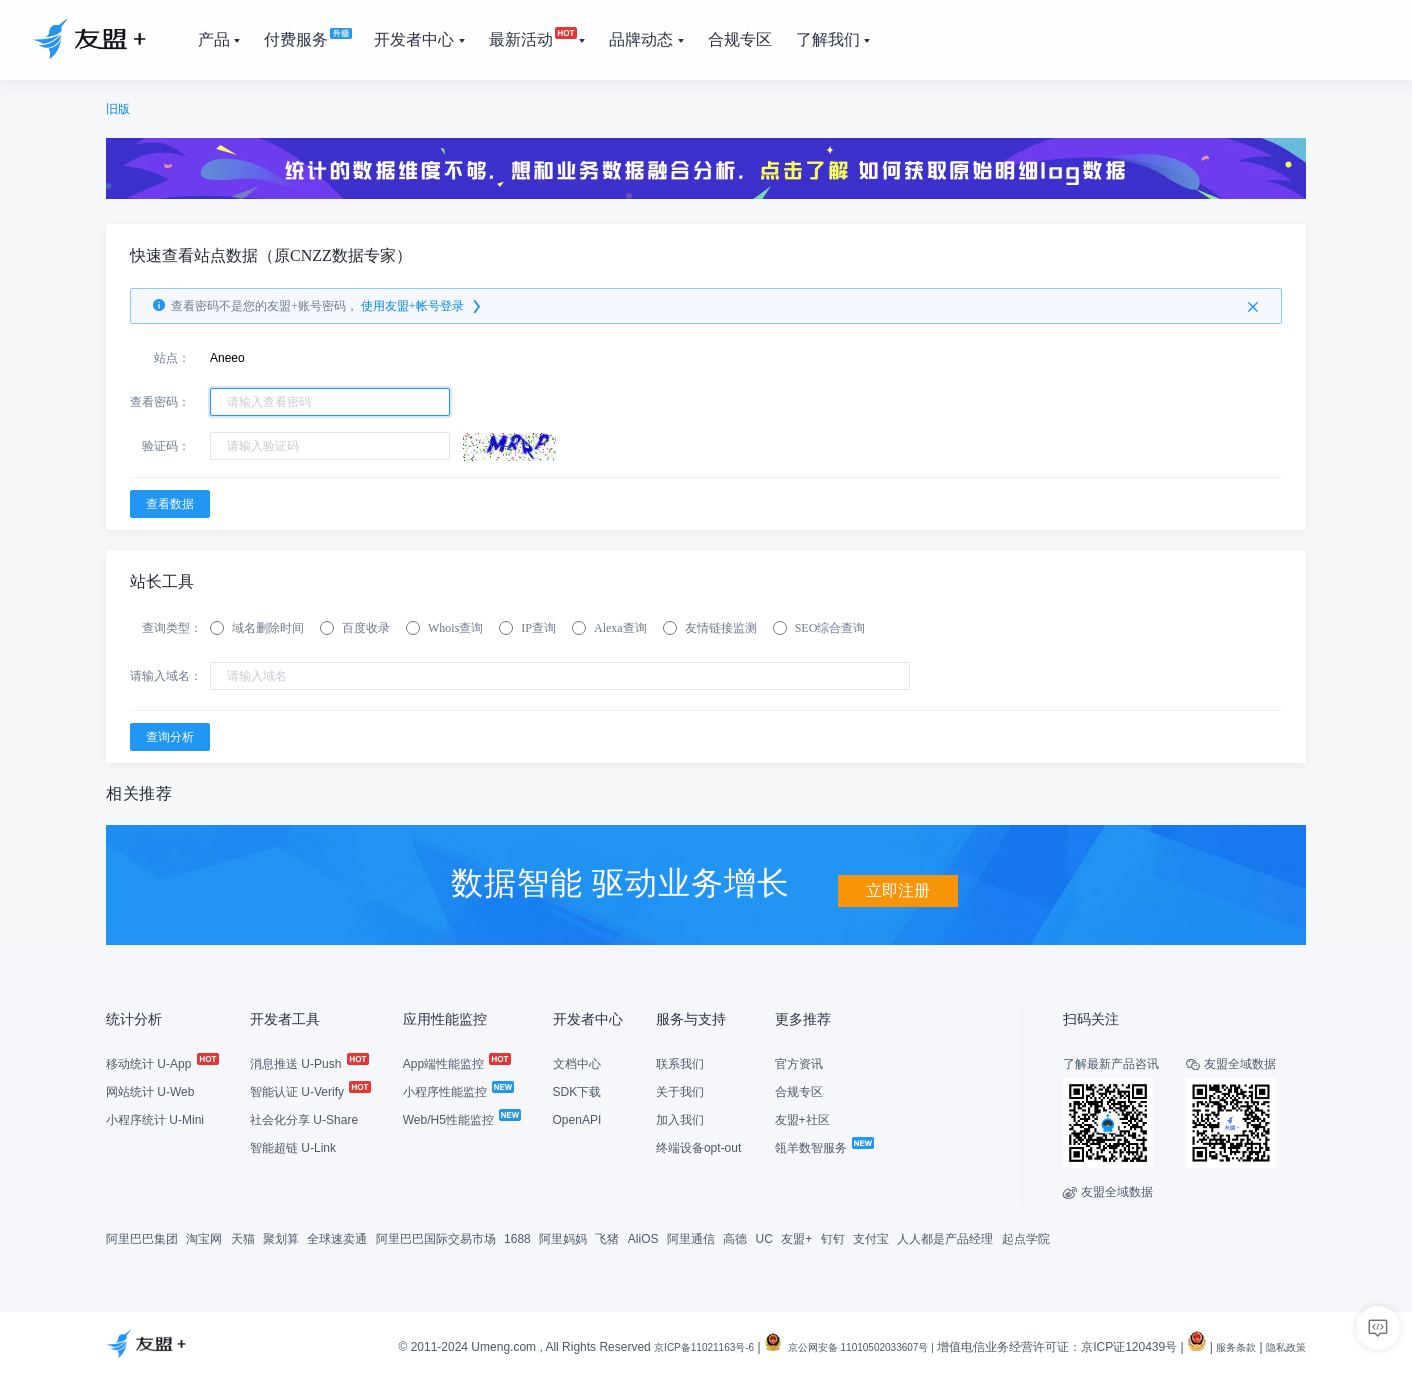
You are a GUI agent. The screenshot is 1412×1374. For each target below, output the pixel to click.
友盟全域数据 (1108, 1190)
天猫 (243, 1237)
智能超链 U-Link (293, 1146)
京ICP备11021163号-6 (648, 1345)
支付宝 (871, 1237)
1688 (517, 1237)
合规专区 (799, 1090)
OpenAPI (577, 1118)
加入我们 (680, 1118)
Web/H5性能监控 (461, 1118)
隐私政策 (1282, 1345)
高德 (735, 1237)
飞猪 (607, 1237)
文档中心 (577, 1062)
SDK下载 (577, 1090)
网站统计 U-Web (150, 1090)
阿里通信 (691, 1237)
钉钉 (833, 1237)
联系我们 (680, 1062)
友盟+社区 (802, 1118)
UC (764, 1237)
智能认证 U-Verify (309, 1090)
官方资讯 (799, 1062)
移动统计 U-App (161, 1062)
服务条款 (1224, 1345)
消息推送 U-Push (308, 1062)
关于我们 (680, 1090)
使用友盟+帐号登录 (422, 306)
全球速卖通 (337, 1237)
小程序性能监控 (457, 1090)
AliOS (643, 1237)
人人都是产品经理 (945, 1237)
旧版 (118, 109)
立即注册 (898, 880)
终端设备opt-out (698, 1146)
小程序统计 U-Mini (155, 1118)
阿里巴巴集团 (142, 1237)
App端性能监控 (456, 1062)
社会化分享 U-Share (304, 1118)
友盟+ (796, 1237)
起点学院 (1026, 1237)
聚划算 (281, 1237)
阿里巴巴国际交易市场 (436, 1237)
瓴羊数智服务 (823, 1146)
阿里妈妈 (563, 1237)
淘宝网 (204, 1237)
